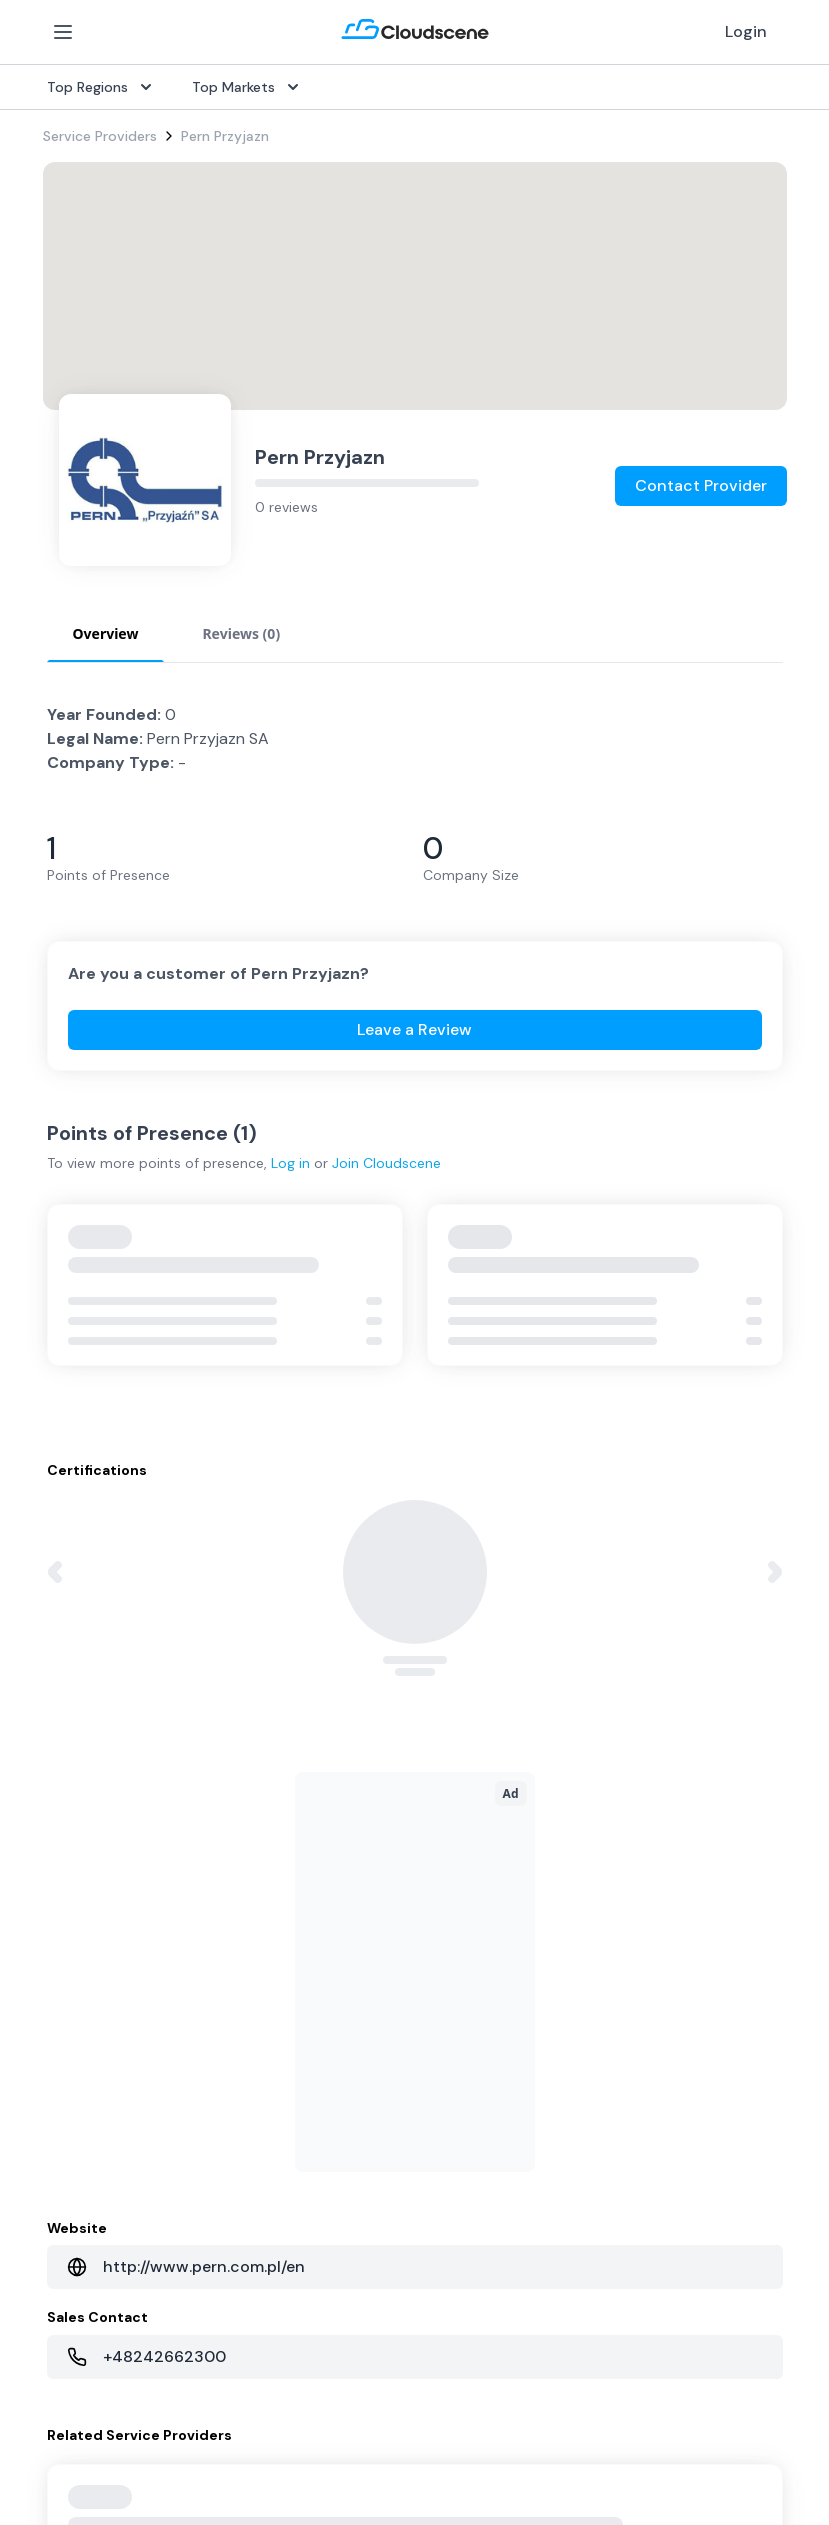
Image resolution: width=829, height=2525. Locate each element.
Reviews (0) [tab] (241, 633)
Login (746, 31)
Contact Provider (701, 485)
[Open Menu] (63, 32)
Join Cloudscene (386, 1163)
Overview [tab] (106, 633)
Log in (290, 1163)
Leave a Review (414, 1029)
